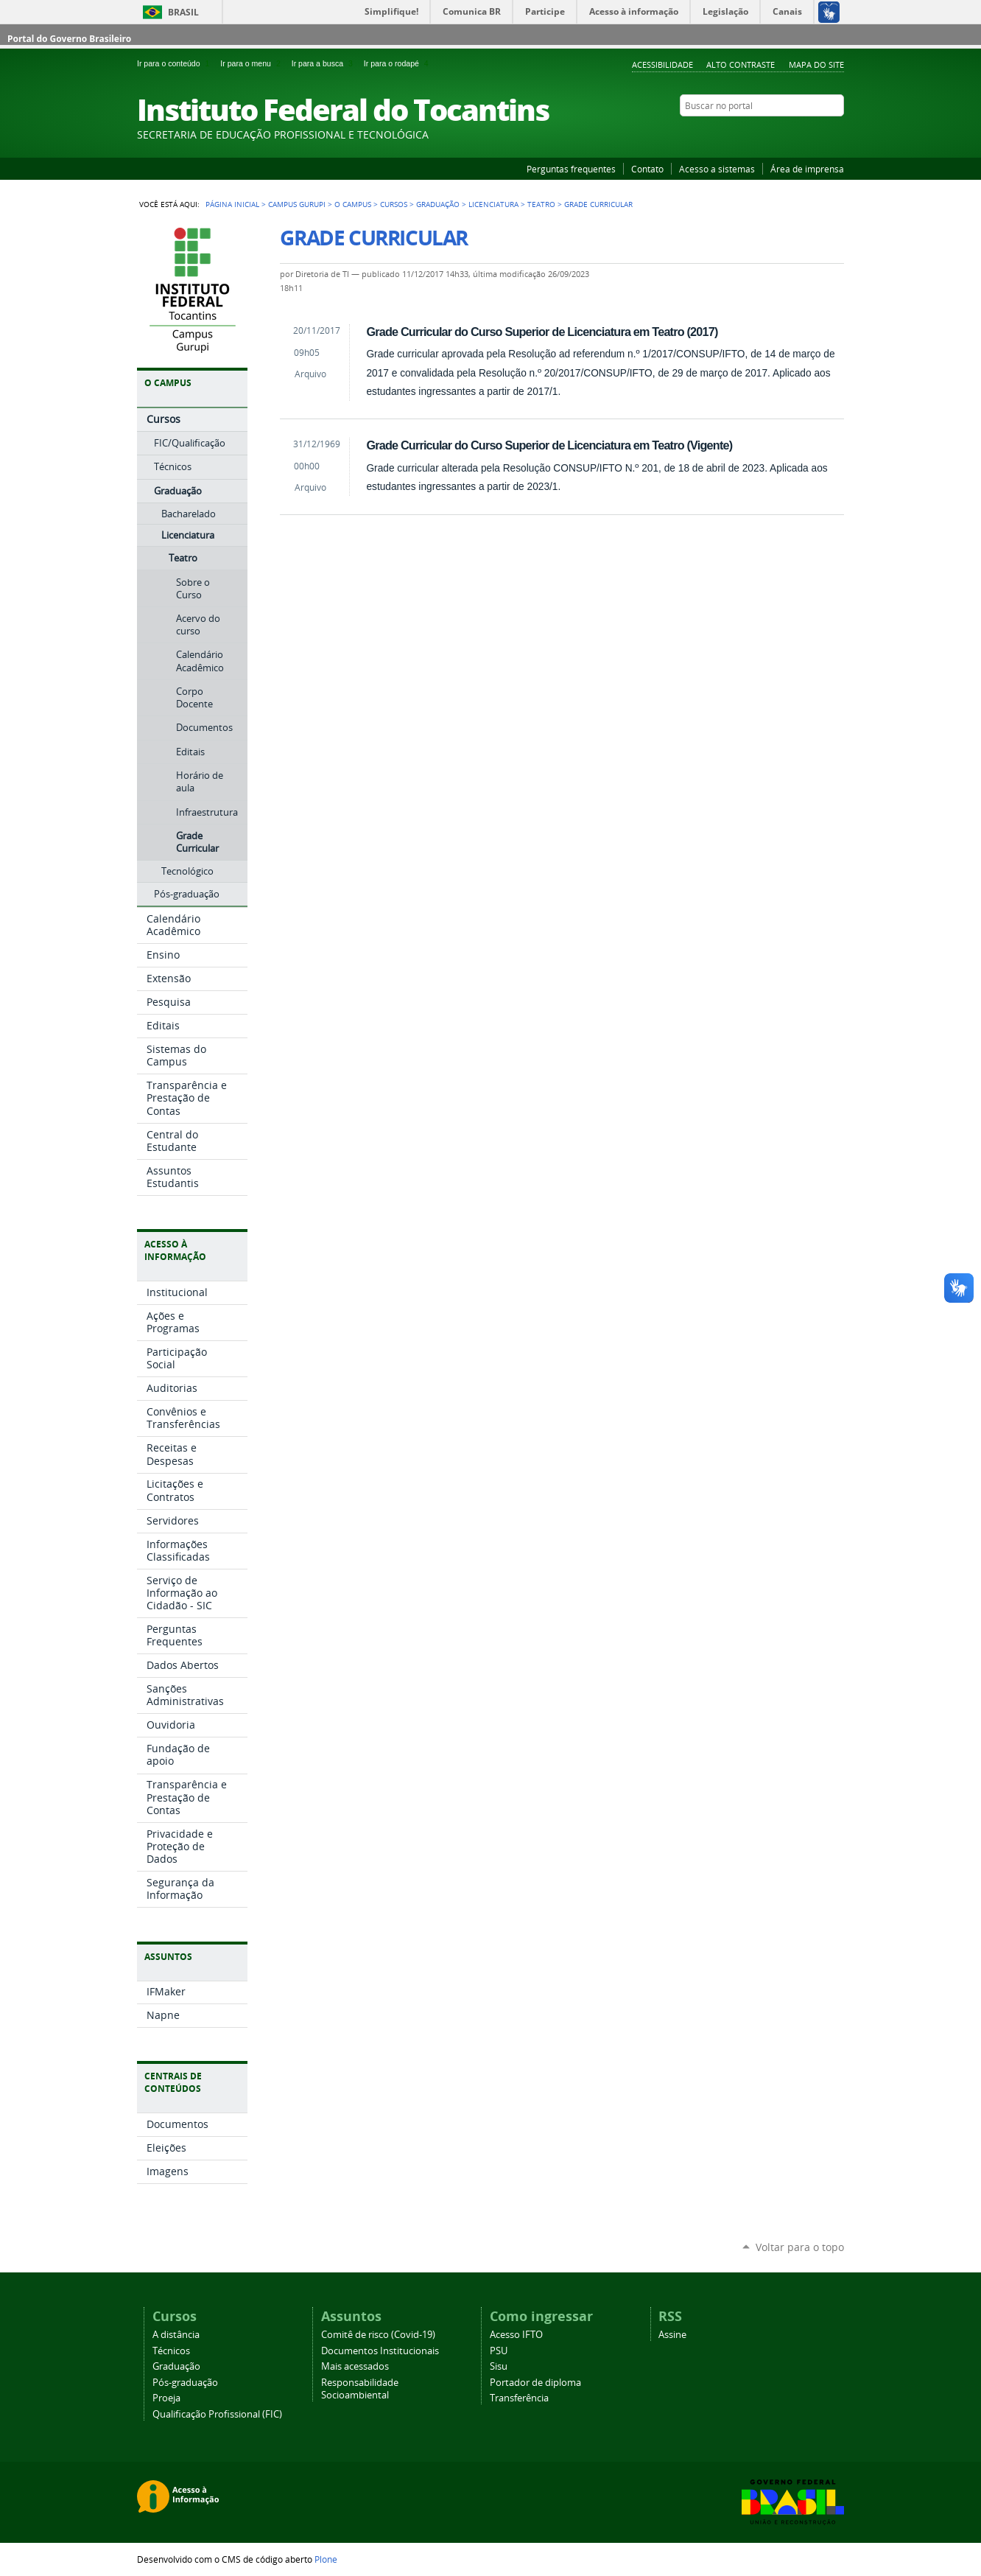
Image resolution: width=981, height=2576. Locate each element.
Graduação (438, 204)
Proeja (166, 2398)
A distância (176, 2334)
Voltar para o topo (800, 2247)
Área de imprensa (807, 169)
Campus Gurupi (297, 204)
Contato (647, 169)
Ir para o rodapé (398, 63)
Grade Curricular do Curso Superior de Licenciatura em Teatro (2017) (541, 331)
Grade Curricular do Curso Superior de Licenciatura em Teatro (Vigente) (549, 445)
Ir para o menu (252, 63)
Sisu (498, 2366)
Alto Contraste (740, 64)
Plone (325, 2559)
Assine (672, 2334)
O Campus (352, 204)
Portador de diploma (535, 2382)
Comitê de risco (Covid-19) (378, 2334)
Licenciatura (493, 204)
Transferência (519, 2398)
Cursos (393, 204)
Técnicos (171, 2351)
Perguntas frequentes (571, 169)
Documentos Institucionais (380, 2351)
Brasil (183, 12)
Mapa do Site (816, 64)
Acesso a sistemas (717, 169)
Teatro (541, 204)
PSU (498, 2351)
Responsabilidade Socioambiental (359, 2388)
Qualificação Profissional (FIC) (217, 2414)
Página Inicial (232, 204)
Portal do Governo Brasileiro (69, 38)
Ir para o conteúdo (175, 63)
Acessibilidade (662, 64)
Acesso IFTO (516, 2334)
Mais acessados (355, 2366)
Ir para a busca (325, 63)
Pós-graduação (185, 2382)
